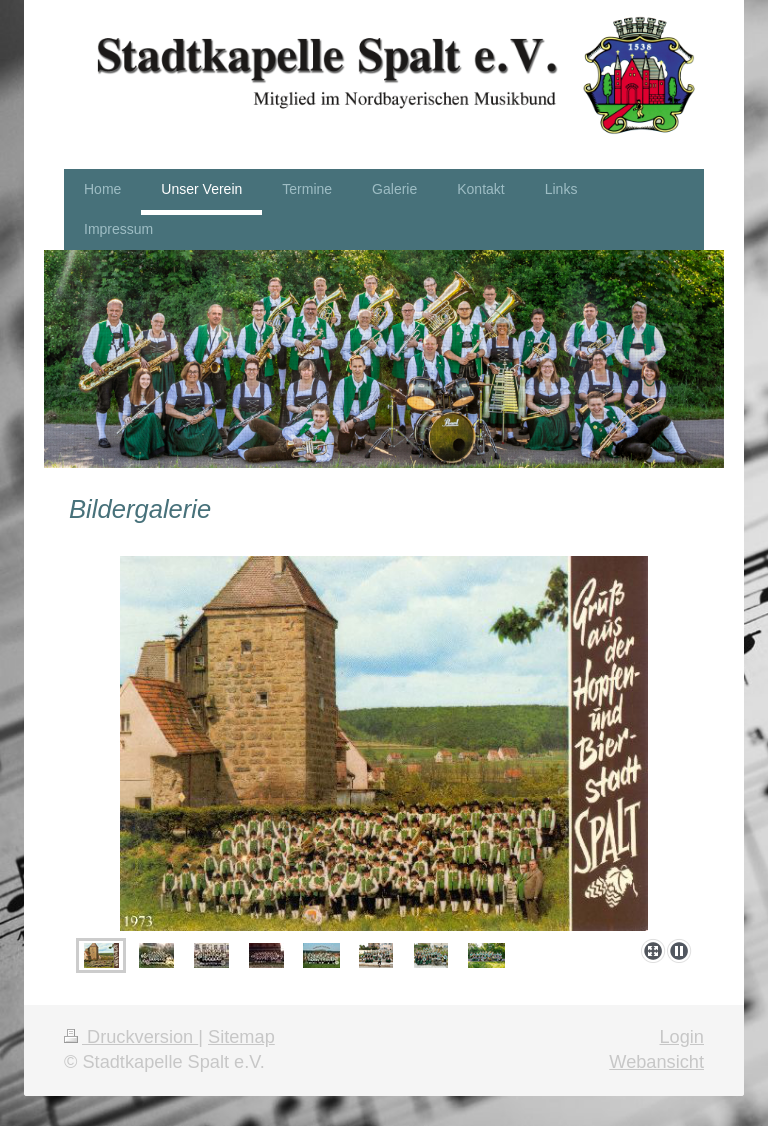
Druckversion (131, 1037)
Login (681, 1037)
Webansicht (656, 1062)
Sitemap (241, 1037)
